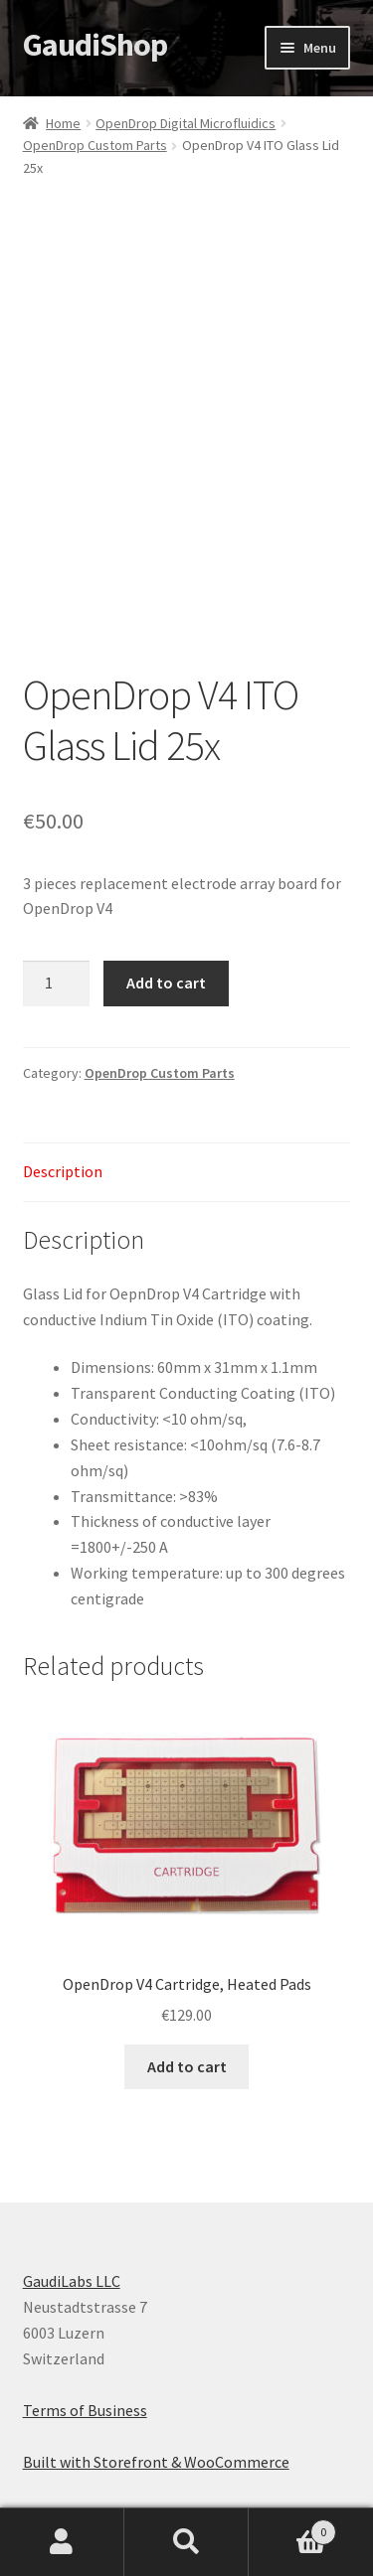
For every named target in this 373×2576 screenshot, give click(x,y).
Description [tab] (62, 1171)
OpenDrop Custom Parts (95, 145)
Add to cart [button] (187, 2066)
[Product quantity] (57, 983)
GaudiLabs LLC (71, 2281)
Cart (292, 2527)
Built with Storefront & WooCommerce (156, 2462)
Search (186, 2542)
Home (63, 123)
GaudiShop (95, 45)
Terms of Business (85, 2410)
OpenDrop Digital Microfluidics (185, 123)
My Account (62, 2542)
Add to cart (166, 982)
